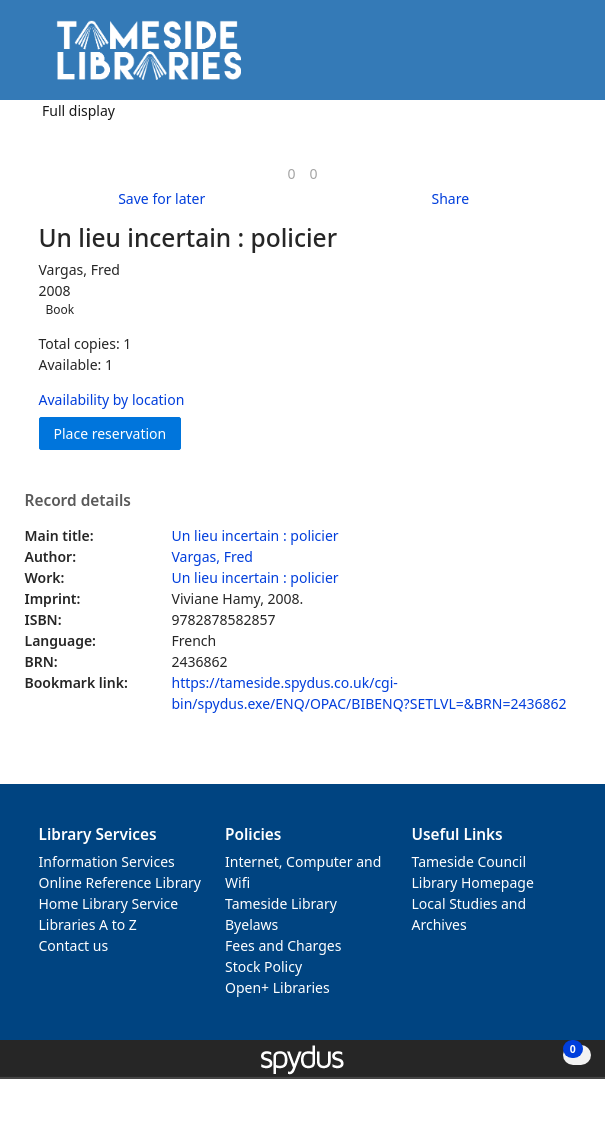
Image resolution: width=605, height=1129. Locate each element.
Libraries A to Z (88, 924)
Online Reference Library (120, 882)
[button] (535, 57)
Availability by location (112, 399)
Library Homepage (473, 882)
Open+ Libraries (277, 987)
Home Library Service (109, 903)
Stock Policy (263, 966)
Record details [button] (78, 501)
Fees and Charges (283, 945)
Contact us (74, 945)
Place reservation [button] (118, 432)
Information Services (107, 861)
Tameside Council (469, 861)
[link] (291, 173)
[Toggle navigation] (559, 57)
